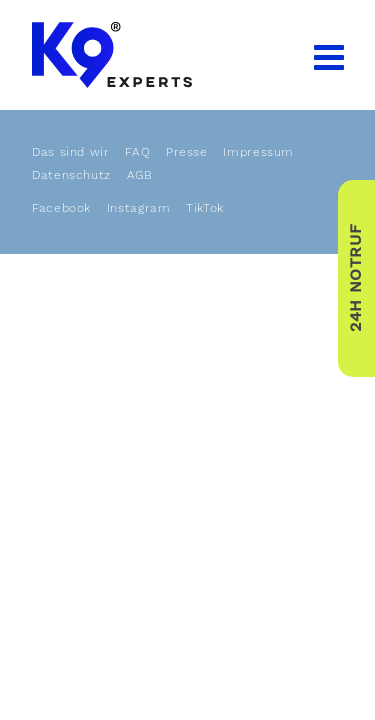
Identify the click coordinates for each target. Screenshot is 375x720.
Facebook (61, 208)
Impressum (258, 152)
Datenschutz (71, 175)
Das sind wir (71, 152)
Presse (187, 152)
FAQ (137, 152)
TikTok (205, 208)
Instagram (139, 208)
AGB (140, 175)
